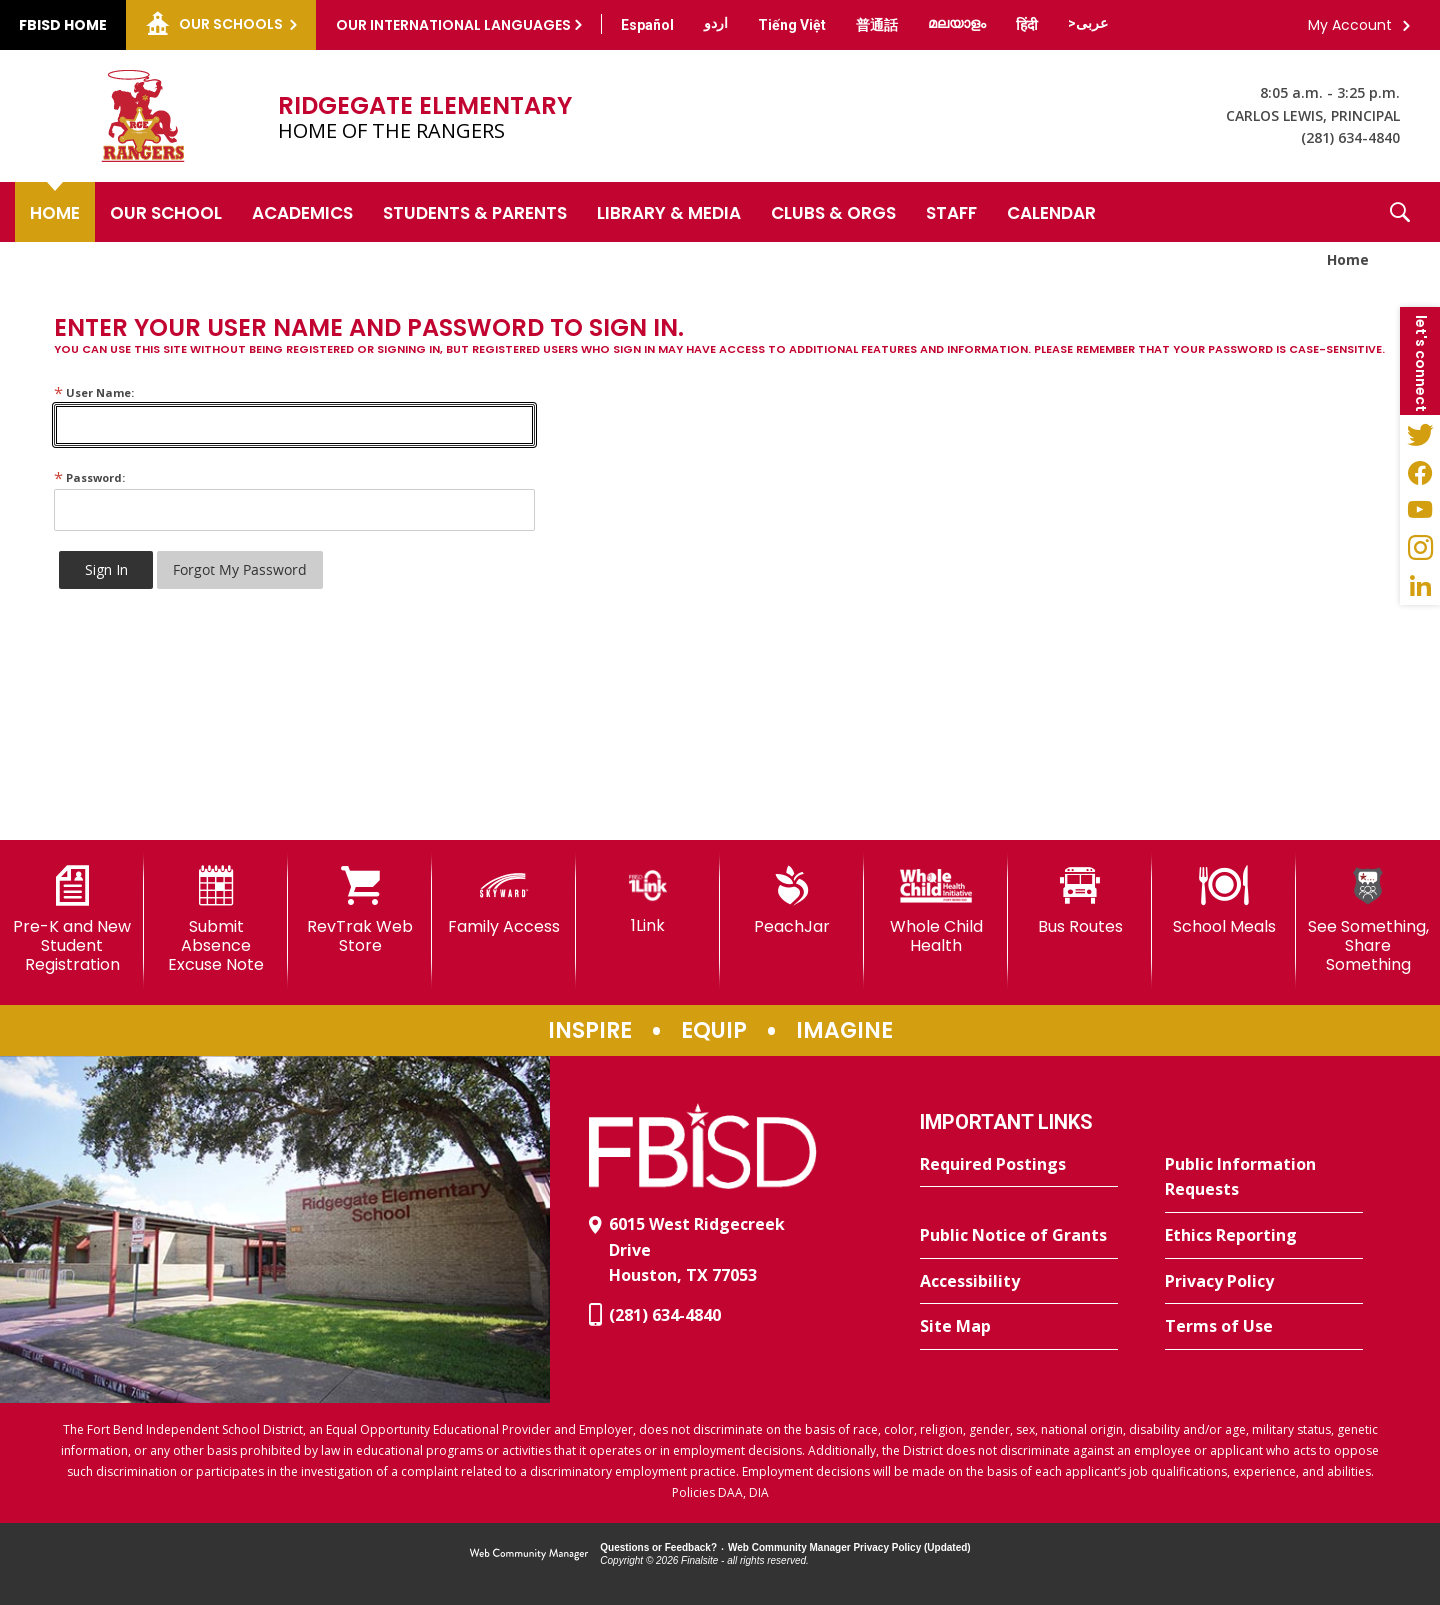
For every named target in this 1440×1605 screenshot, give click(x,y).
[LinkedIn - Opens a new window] (1420, 586)
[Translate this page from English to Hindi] (1027, 25)
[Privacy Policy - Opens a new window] (1264, 1282)
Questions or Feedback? (658, 1547)
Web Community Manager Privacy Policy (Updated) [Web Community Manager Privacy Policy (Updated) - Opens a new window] (849, 1547)
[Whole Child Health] (936, 910)
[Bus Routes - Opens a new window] (1080, 901)
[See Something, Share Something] (1368, 920)
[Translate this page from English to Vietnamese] (792, 25)
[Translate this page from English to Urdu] (716, 23)
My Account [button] (1350, 25)
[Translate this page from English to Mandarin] (877, 25)
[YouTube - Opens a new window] (1420, 510)
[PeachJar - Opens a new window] (792, 901)
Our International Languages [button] (453, 25)
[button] (1400, 212)
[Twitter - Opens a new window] (1420, 434)
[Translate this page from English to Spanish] (647, 25)
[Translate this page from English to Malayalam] (957, 23)
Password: (89, 477)
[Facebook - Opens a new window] (1420, 472)
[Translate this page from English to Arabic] (1088, 23)
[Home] (55, 212)
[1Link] (648, 900)
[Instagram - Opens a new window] (1420, 548)
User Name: (94, 392)
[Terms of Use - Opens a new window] (1264, 1327)
